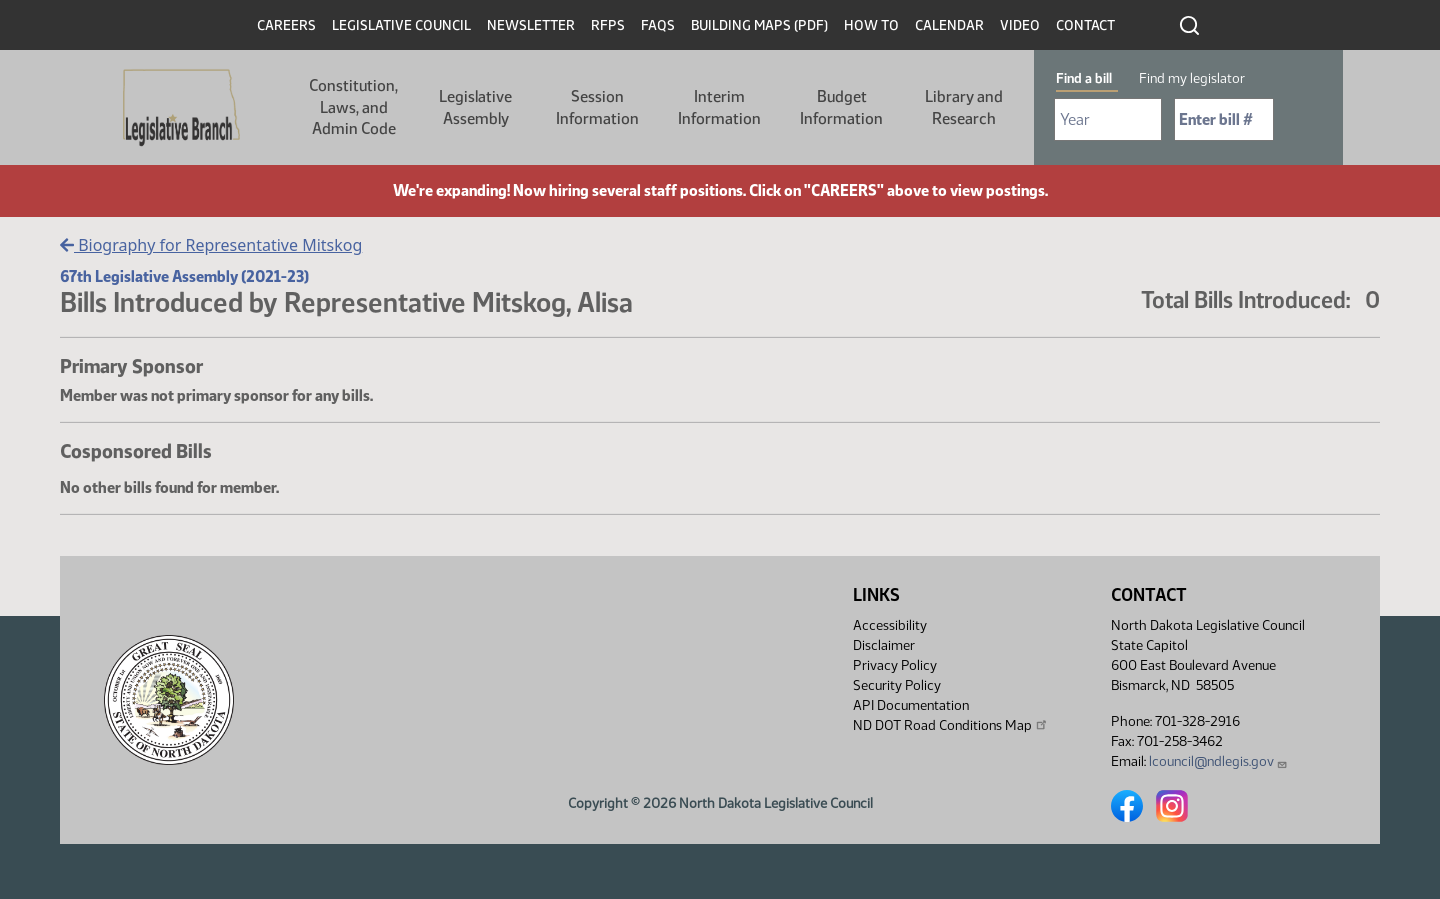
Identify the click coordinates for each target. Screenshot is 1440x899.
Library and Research (964, 107)
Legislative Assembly (475, 107)
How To (871, 25)
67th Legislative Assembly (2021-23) (184, 276)
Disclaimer (884, 645)
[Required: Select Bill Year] (1108, 119)
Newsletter (531, 25)
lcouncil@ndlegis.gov (1218, 761)
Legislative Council (401, 25)
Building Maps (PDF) (759, 25)
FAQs (658, 25)
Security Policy (897, 685)
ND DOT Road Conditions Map (951, 725)
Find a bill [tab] (1084, 78)
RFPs (608, 25)
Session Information (597, 107)
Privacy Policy (895, 665)
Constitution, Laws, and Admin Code (353, 107)
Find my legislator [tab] (1192, 78)
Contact (1085, 25)
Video (1020, 25)
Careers (286, 25)
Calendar (949, 25)
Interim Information (719, 107)
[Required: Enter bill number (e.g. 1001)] (1224, 119)
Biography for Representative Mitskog (211, 245)
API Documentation (911, 705)
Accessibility (890, 625)
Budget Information (841, 107)
